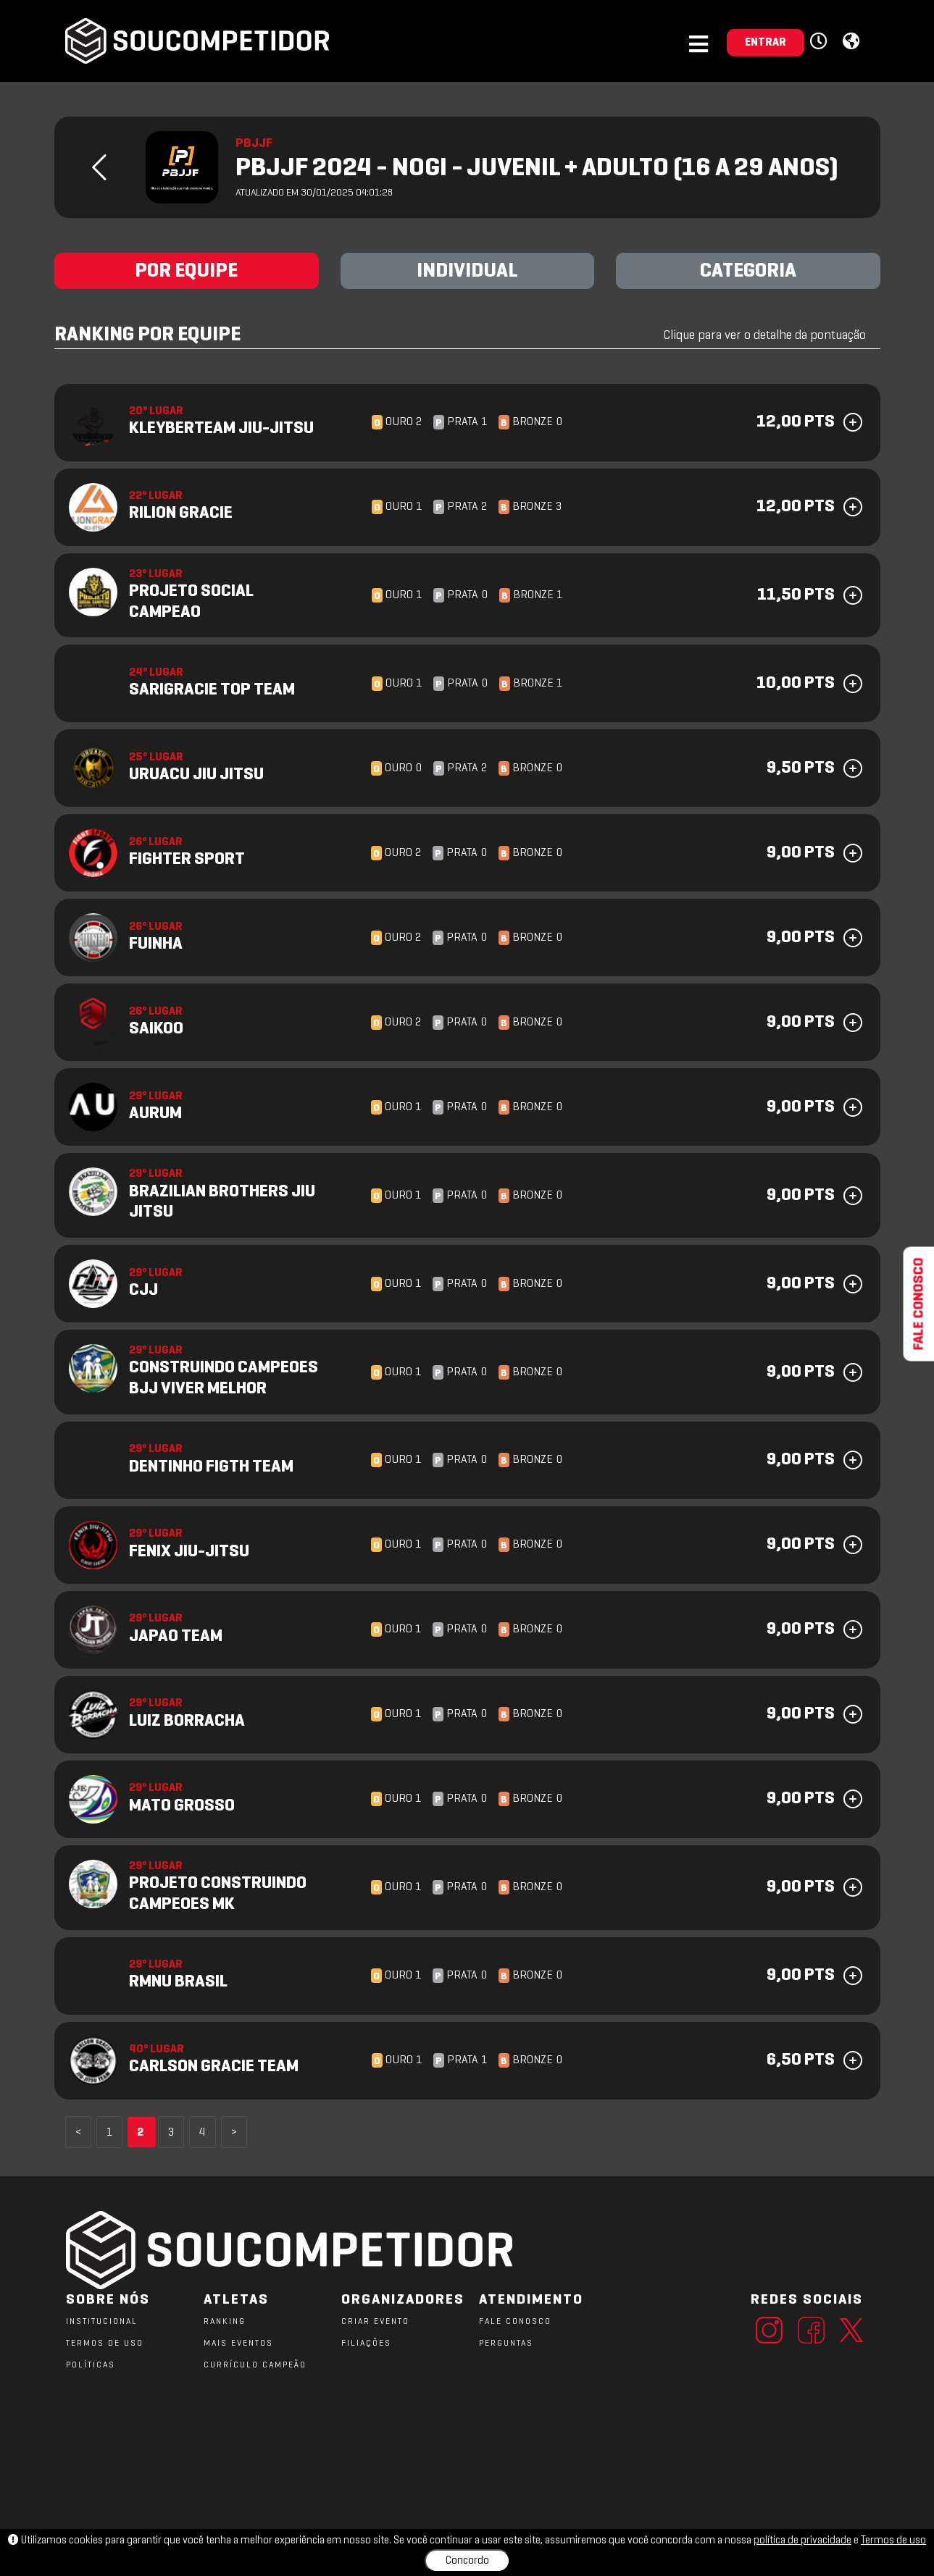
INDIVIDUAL (467, 271)
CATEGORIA (748, 271)
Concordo (467, 2561)
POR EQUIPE (186, 271)
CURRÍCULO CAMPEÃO (255, 2365)
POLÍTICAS (90, 2365)
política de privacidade (802, 2540)
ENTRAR (765, 43)
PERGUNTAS (506, 2343)
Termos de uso (893, 2540)
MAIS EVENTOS (238, 2343)
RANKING (225, 2321)
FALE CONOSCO (515, 2321)
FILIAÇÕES (366, 2343)
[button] (820, 42)
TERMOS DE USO (104, 2343)
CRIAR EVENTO (375, 2321)
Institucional (102, 2321)
